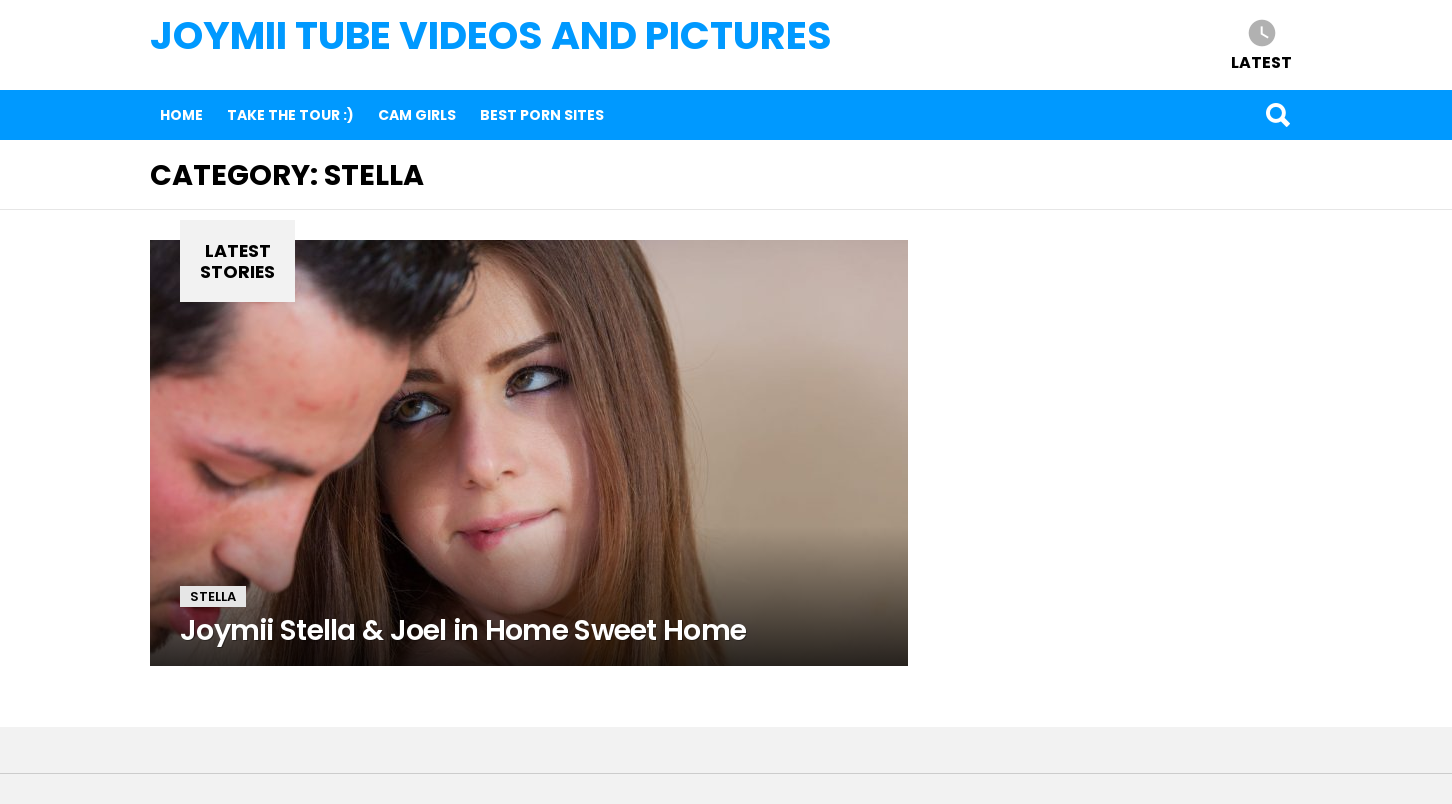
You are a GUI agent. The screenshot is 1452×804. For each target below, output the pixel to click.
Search (1277, 115)
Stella (213, 596)
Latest (1261, 61)
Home (181, 115)
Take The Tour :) (290, 115)
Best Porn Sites (542, 115)
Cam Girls (417, 115)
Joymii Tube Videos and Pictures (491, 35)
